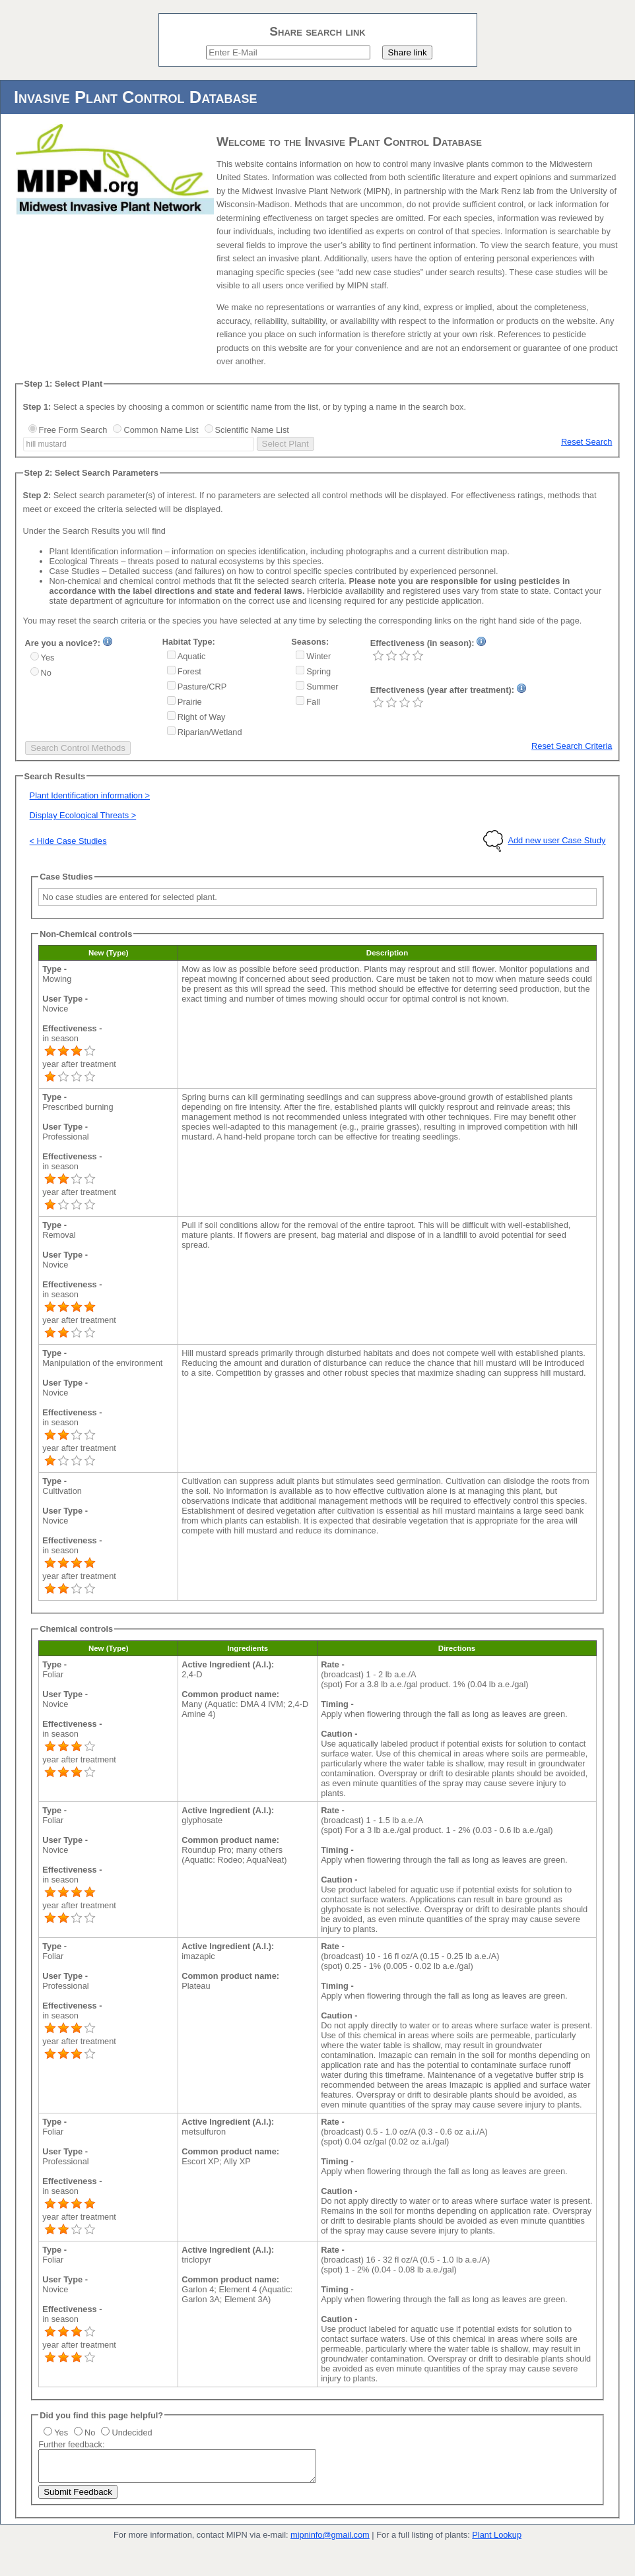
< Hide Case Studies (68, 841)
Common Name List (160, 430)
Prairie (190, 702)
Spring (318, 671)
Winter (318, 656)
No (46, 673)
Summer (322, 687)
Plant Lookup (496, 2541)
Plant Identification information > (90, 795)
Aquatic (192, 656)
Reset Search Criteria (571, 746)
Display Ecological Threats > (83, 815)
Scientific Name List (252, 430)
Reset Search (587, 442)
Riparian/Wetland (210, 732)
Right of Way (202, 717)
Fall (313, 702)
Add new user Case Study (556, 840)
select (253, 444)
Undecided (132, 2432)
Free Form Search (73, 430)
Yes (48, 657)
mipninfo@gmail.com (330, 2541)
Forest (189, 671)
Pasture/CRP (202, 687)
